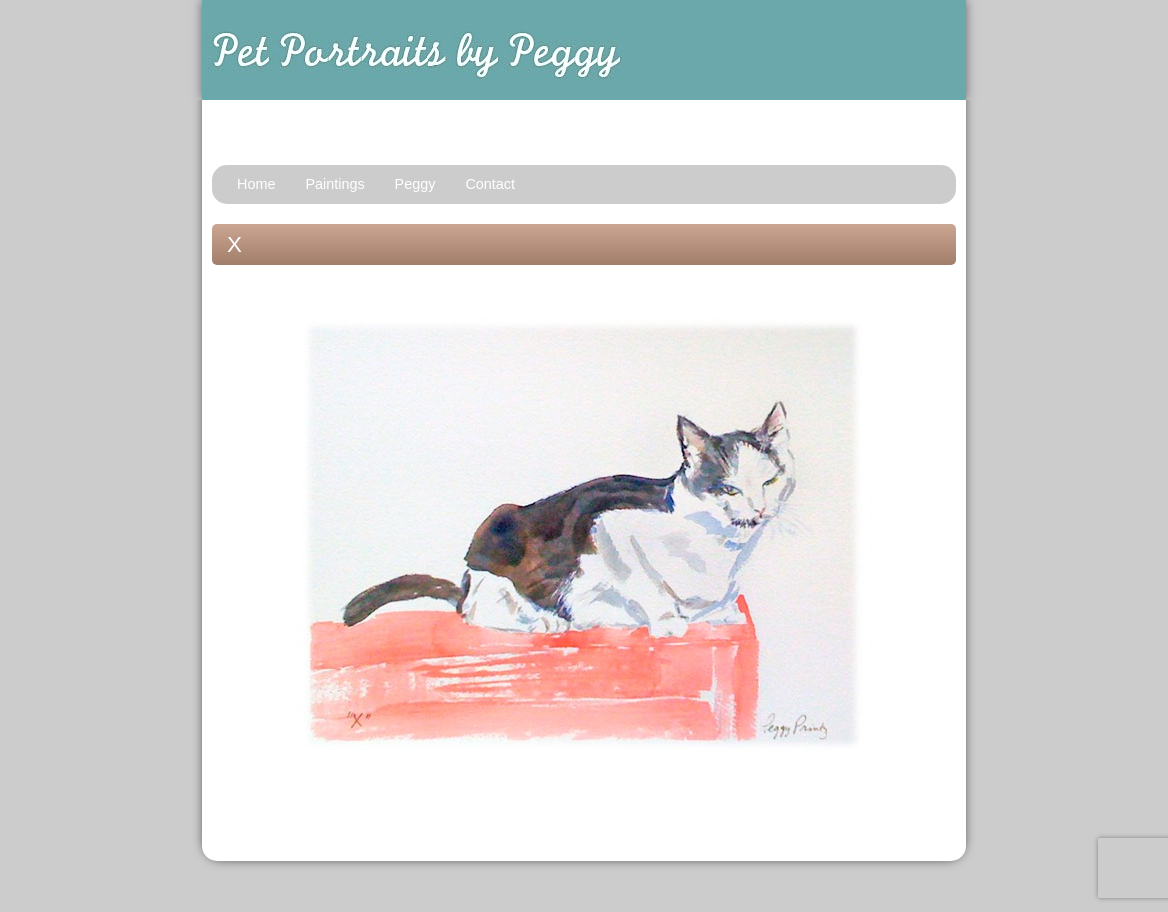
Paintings (334, 184)
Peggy (415, 184)
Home (256, 184)
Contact (490, 184)
